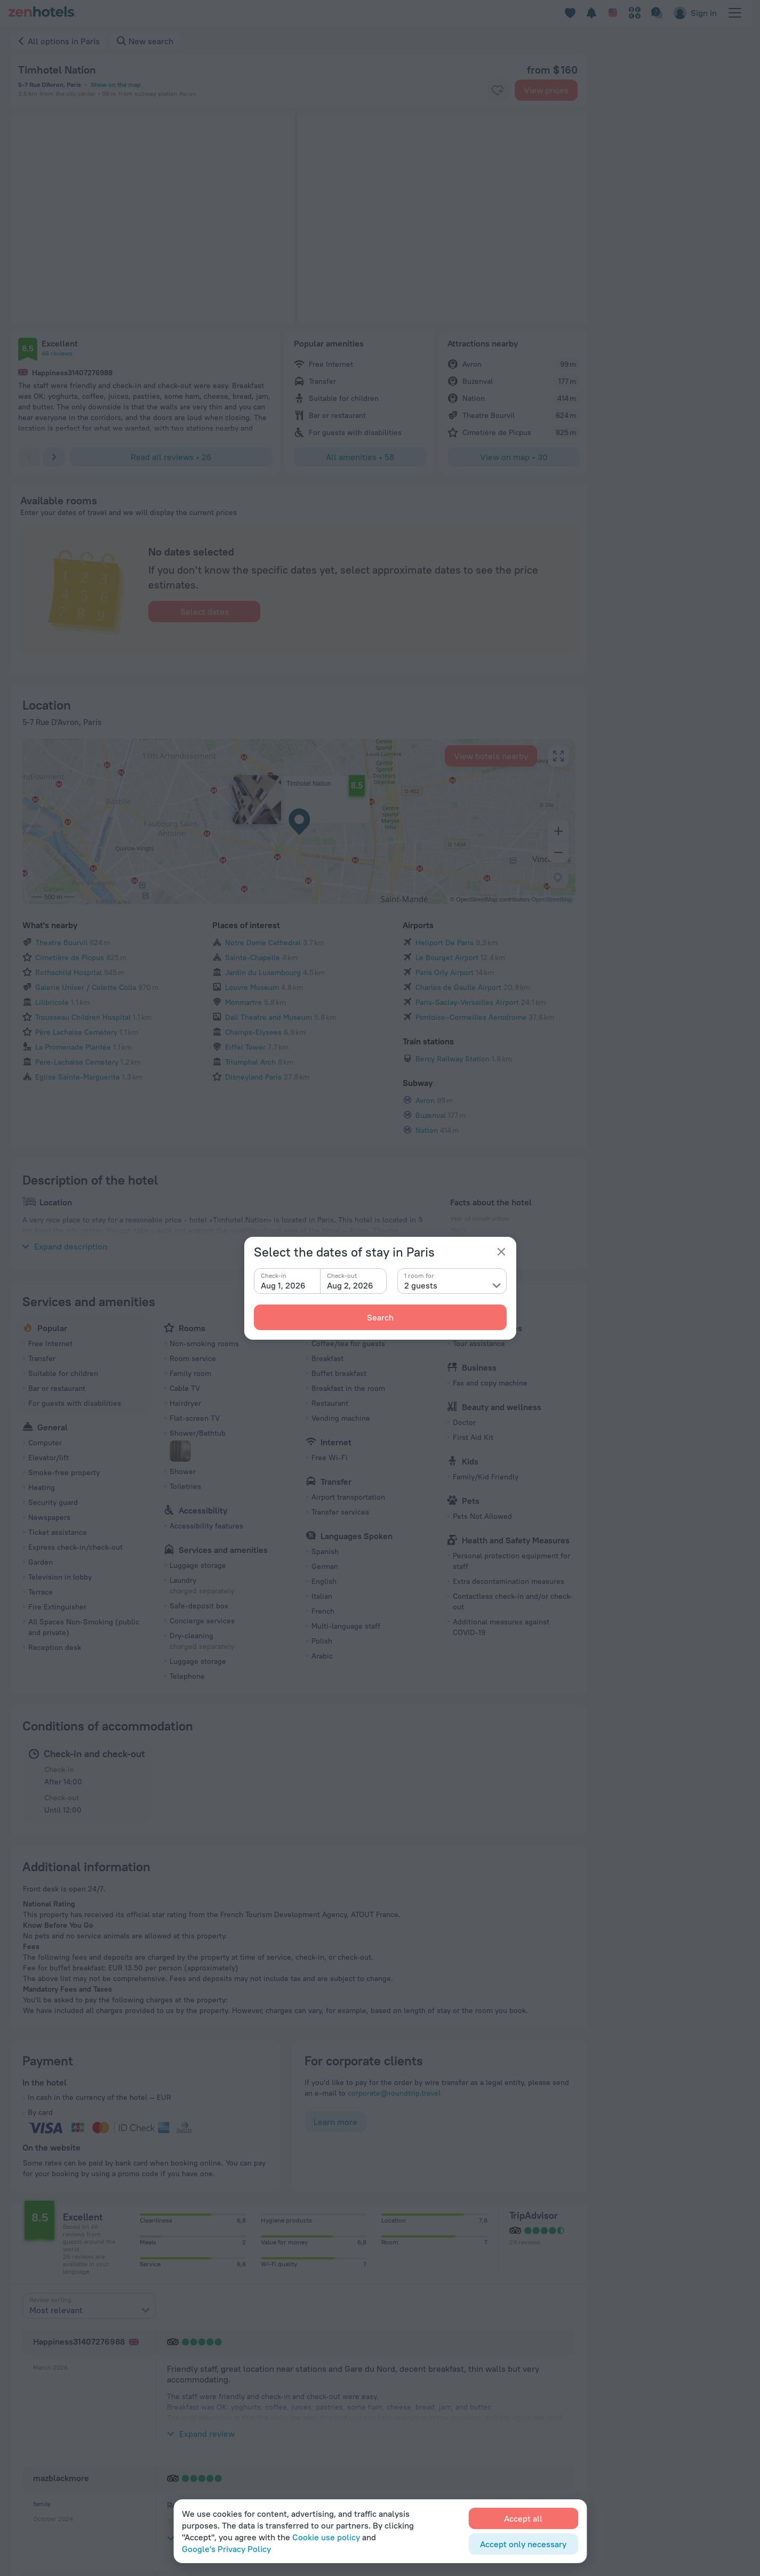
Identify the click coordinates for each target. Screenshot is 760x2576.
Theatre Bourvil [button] (61, 766)
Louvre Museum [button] (252, 811)
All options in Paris (64, 41)
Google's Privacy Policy (226, 2548)
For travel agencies (658, 2344)
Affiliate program (654, 2376)
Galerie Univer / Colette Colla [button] (85, 811)
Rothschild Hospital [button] (68, 796)
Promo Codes (535, 2424)
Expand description (64, 1070)
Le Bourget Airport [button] (446, 781)
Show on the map (116, 84)
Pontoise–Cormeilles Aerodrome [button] (470, 841)
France (78, 2263)
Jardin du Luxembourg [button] (263, 796)
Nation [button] (426, 954)
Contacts (445, 2344)
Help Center (533, 2328)
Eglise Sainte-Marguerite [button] (77, 901)
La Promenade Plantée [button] (73, 871)
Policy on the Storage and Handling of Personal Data (100, 2530)
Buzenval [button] (430, 939)
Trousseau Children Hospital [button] (83, 841)
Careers (443, 2360)
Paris (115, 2263)
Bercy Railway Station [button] (452, 883)
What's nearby (49, 749)
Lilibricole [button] (52, 826)
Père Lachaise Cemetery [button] (76, 856)
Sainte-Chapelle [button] (252, 781)
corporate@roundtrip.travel (394, 1917)
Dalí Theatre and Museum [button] (268, 841)
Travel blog (531, 2360)
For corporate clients (661, 2360)
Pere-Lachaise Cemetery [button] (76, 886)
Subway (418, 906)
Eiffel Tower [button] (245, 871)
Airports (418, 749)
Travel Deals (533, 2408)
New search (151, 41)
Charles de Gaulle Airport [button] (458, 811)
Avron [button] (425, 924)
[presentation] (89, 2130)
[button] (125, 218)
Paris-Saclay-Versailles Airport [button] (467, 826)
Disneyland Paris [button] (253, 901)
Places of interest (246, 749)
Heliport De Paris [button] (444, 766)
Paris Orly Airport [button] (444, 796)
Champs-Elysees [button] (253, 856)
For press (446, 2376)
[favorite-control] (497, 90)
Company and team (462, 2328)
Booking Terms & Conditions (561, 2392)
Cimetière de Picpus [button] (69, 781)
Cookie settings (539, 2376)
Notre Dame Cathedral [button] (263, 766)
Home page (30, 2263)
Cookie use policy (326, 2537)
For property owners (660, 2328)
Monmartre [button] (243, 826)
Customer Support (544, 2344)
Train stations (428, 865)
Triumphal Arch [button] (250, 886)
